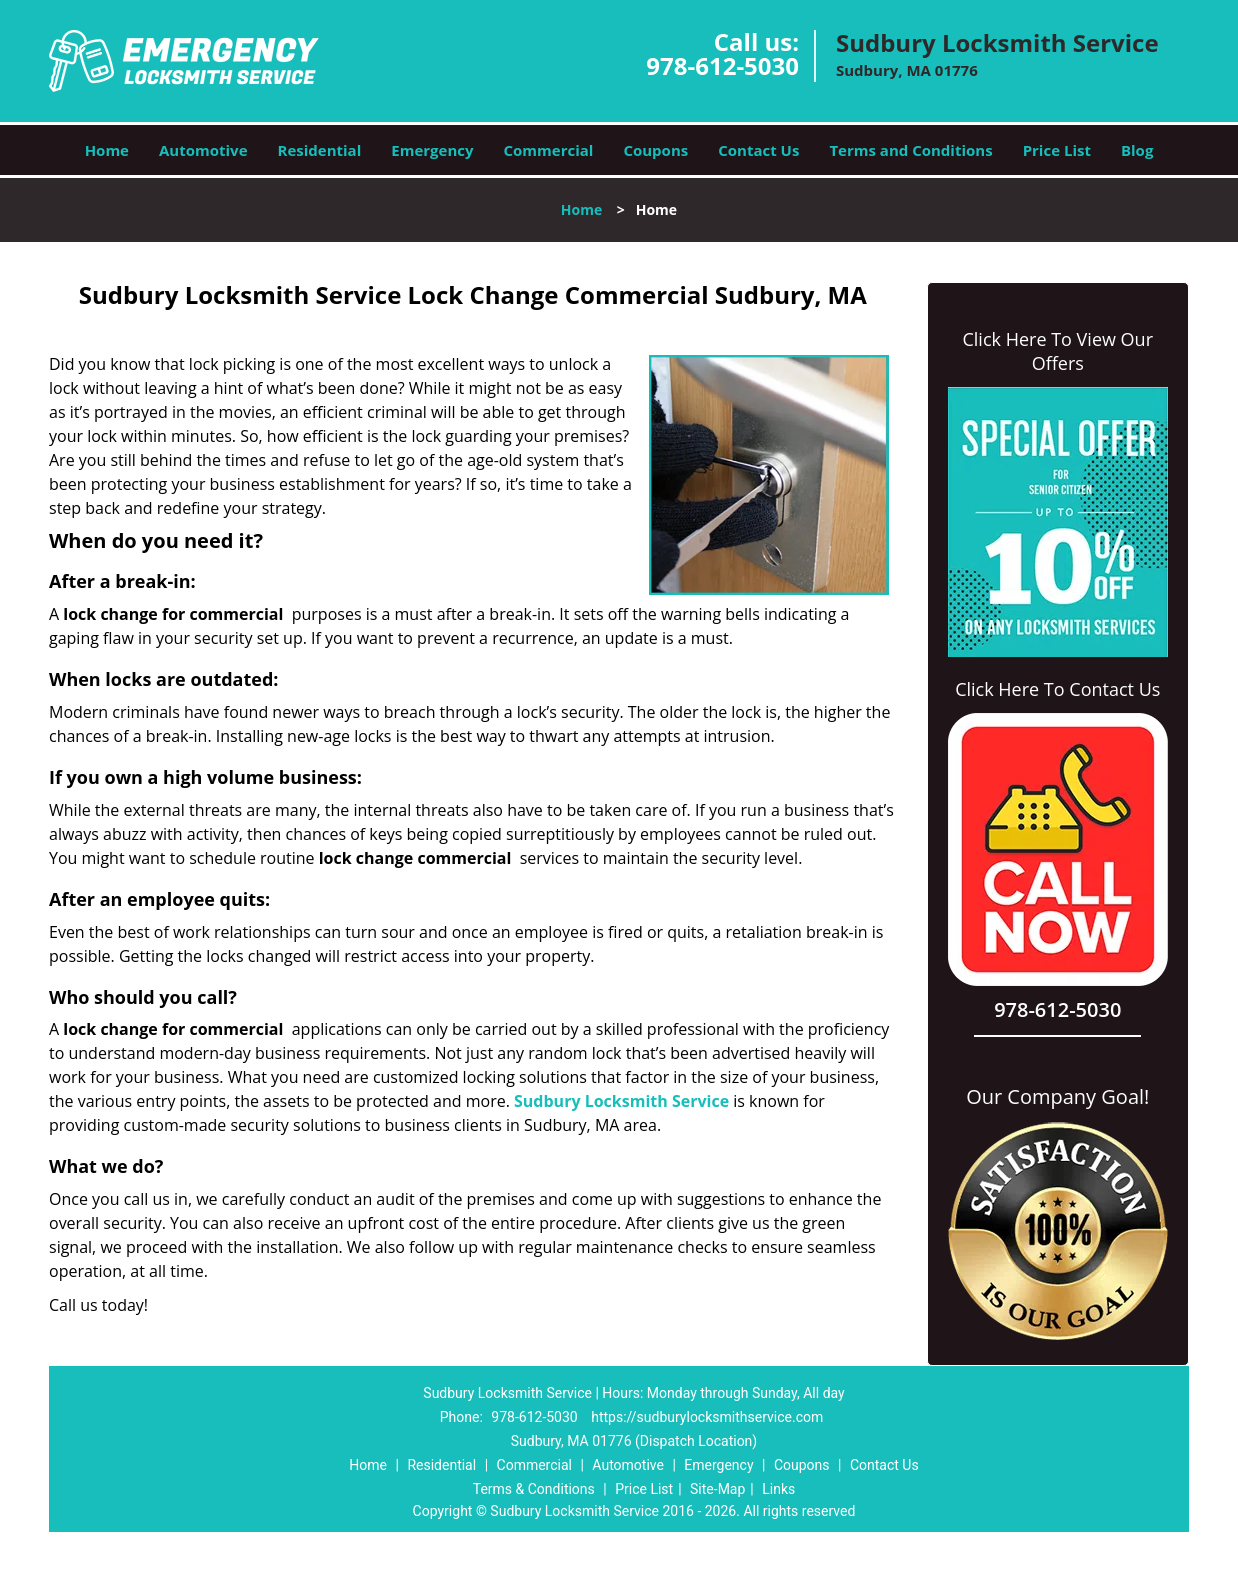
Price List (1057, 150)
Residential (320, 150)
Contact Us (758, 150)
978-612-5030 (722, 65)
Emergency (432, 150)
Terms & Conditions (534, 1489)
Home (107, 150)
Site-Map (717, 1489)
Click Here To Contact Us (1057, 689)
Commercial (549, 150)
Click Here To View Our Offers (1057, 351)
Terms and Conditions (910, 150)
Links (778, 1489)
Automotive (203, 150)
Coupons (655, 150)
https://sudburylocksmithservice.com (707, 1417)
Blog (1137, 150)
